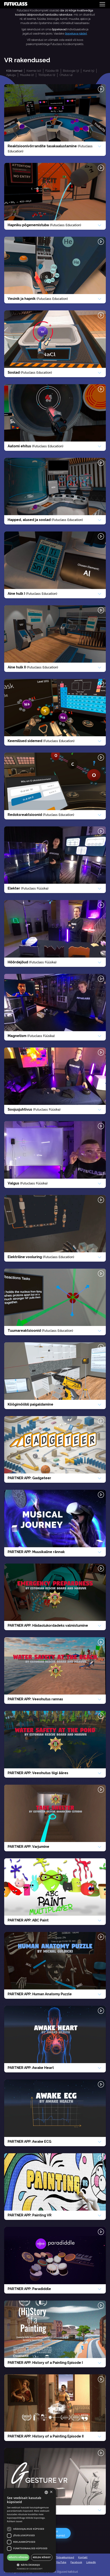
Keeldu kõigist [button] (42, 2557)
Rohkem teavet (14, 2521)
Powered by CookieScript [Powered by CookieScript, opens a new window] (30, 2568)
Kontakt (82, 2557)
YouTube (61, 2562)
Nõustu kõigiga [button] (18, 2557)
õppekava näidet (76, 33)
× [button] (51, 2492)
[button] (55, 120)
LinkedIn (91, 2562)
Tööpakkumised (65, 2557)
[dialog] (29, 2530)
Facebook (76, 2562)
